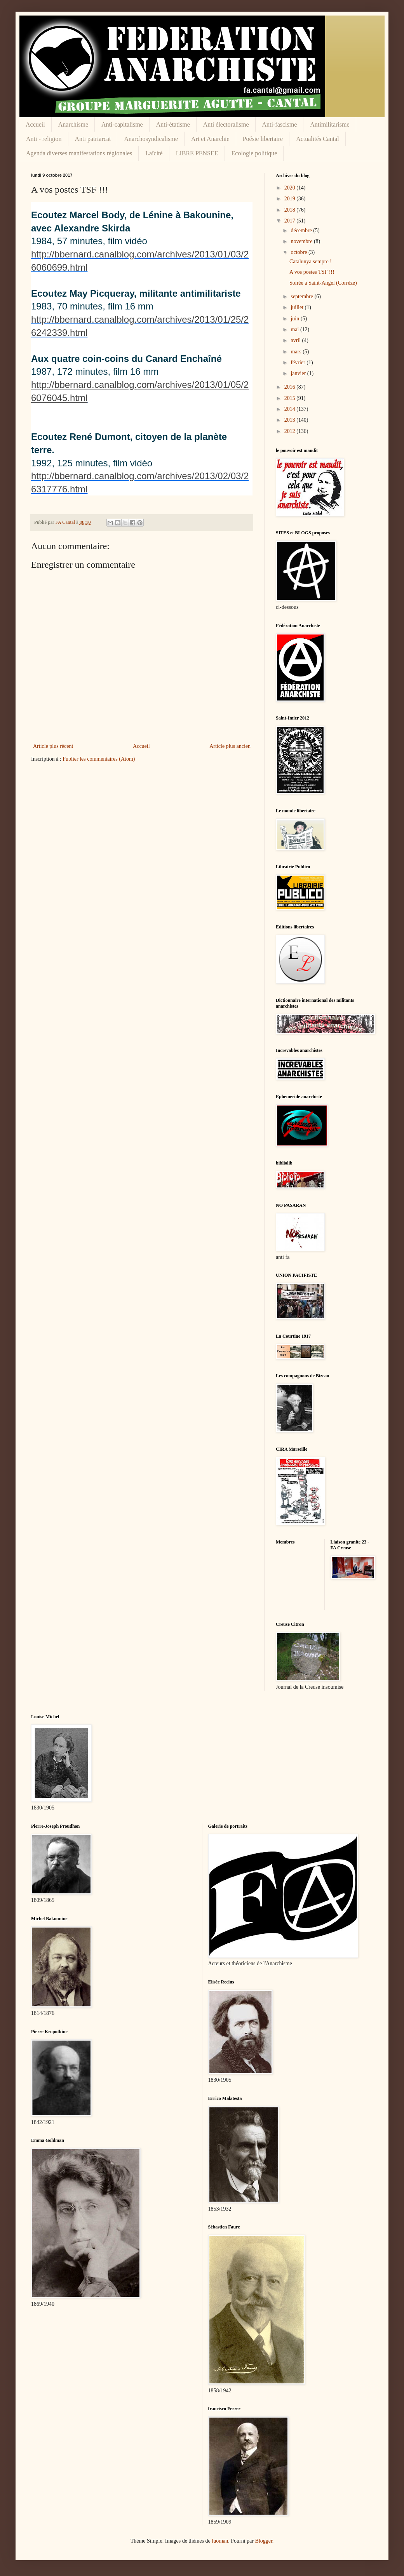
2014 (290, 409)
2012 (290, 431)
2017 (290, 221)
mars (297, 352)
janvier (299, 373)
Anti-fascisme (279, 124)
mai (295, 329)
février (298, 362)
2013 (290, 420)
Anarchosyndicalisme (151, 139)
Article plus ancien (230, 746)
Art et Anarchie (210, 139)
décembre (302, 230)
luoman (220, 2541)
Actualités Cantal (317, 139)
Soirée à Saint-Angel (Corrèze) (323, 283)
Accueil (35, 124)
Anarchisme (73, 124)
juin (295, 319)
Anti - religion (44, 139)
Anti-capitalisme (122, 124)
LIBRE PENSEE (197, 153)
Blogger (263, 2541)
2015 (290, 398)
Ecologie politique (254, 153)
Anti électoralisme (226, 124)
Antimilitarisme (329, 124)
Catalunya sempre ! (310, 261)
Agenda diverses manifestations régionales (79, 153)
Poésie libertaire (263, 139)
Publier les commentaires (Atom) (99, 759)
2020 (290, 188)
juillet (298, 307)
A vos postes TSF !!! (311, 272)
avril (296, 340)
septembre (302, 296)
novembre (302, 241)
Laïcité (153, 153)
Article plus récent (53, 746)
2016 (290, 387)
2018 (290, 210)
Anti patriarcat (93, 139)
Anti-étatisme (173, 124)
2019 (290, 199)
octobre (299, 252)
